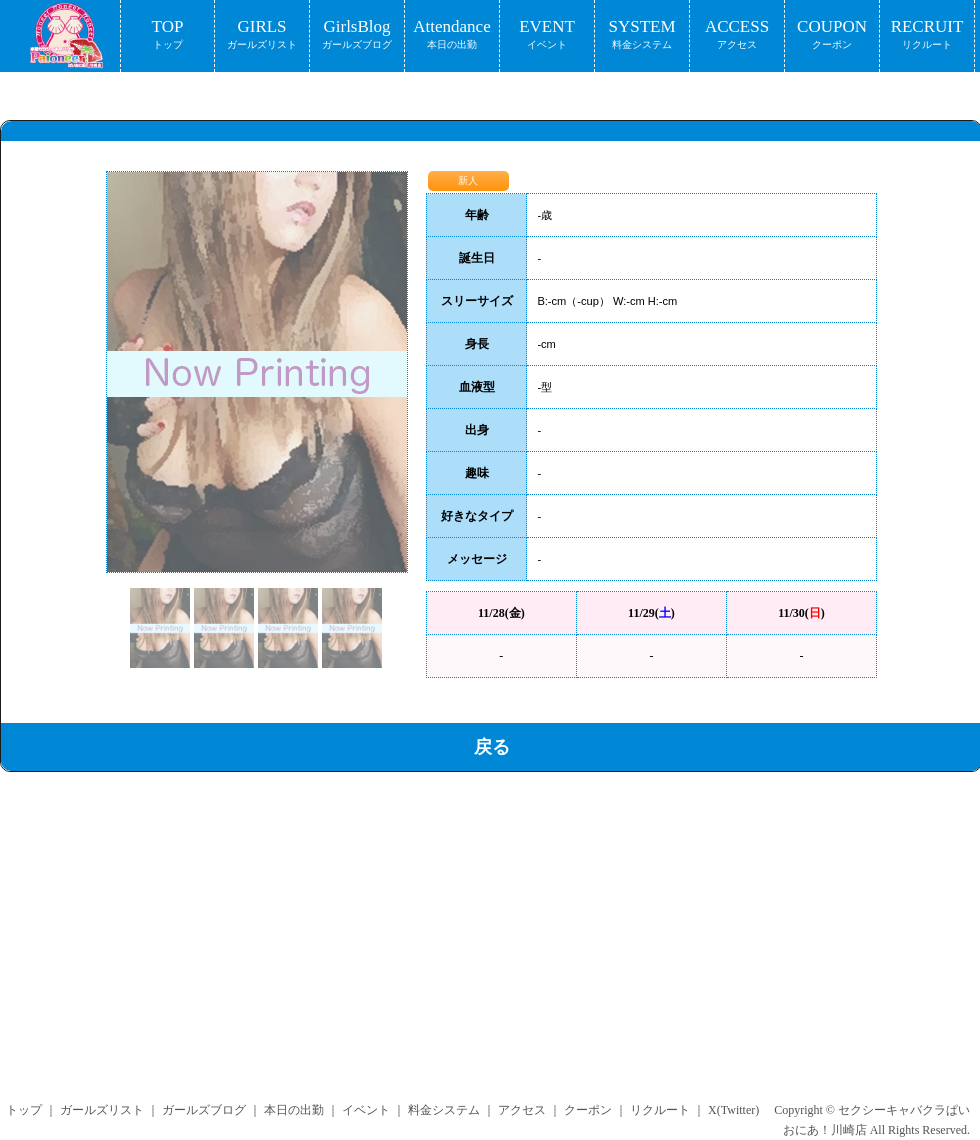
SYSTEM (642, 35)
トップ (24, 1110)
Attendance (452, 35)
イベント (366, 1110)
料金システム (444, 1110)
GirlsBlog (357, 35)
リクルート (660, 1110)
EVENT (547, 35)
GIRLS (262, 35)
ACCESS (737, 35)
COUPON (832, 35)
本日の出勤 (294, 1110)
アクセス (522, 1110)
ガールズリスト (102, 1110)
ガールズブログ (204, 1110)
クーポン (588, 1110)
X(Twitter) (733, 1110)
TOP (167, 35)
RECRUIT (927, 35)
